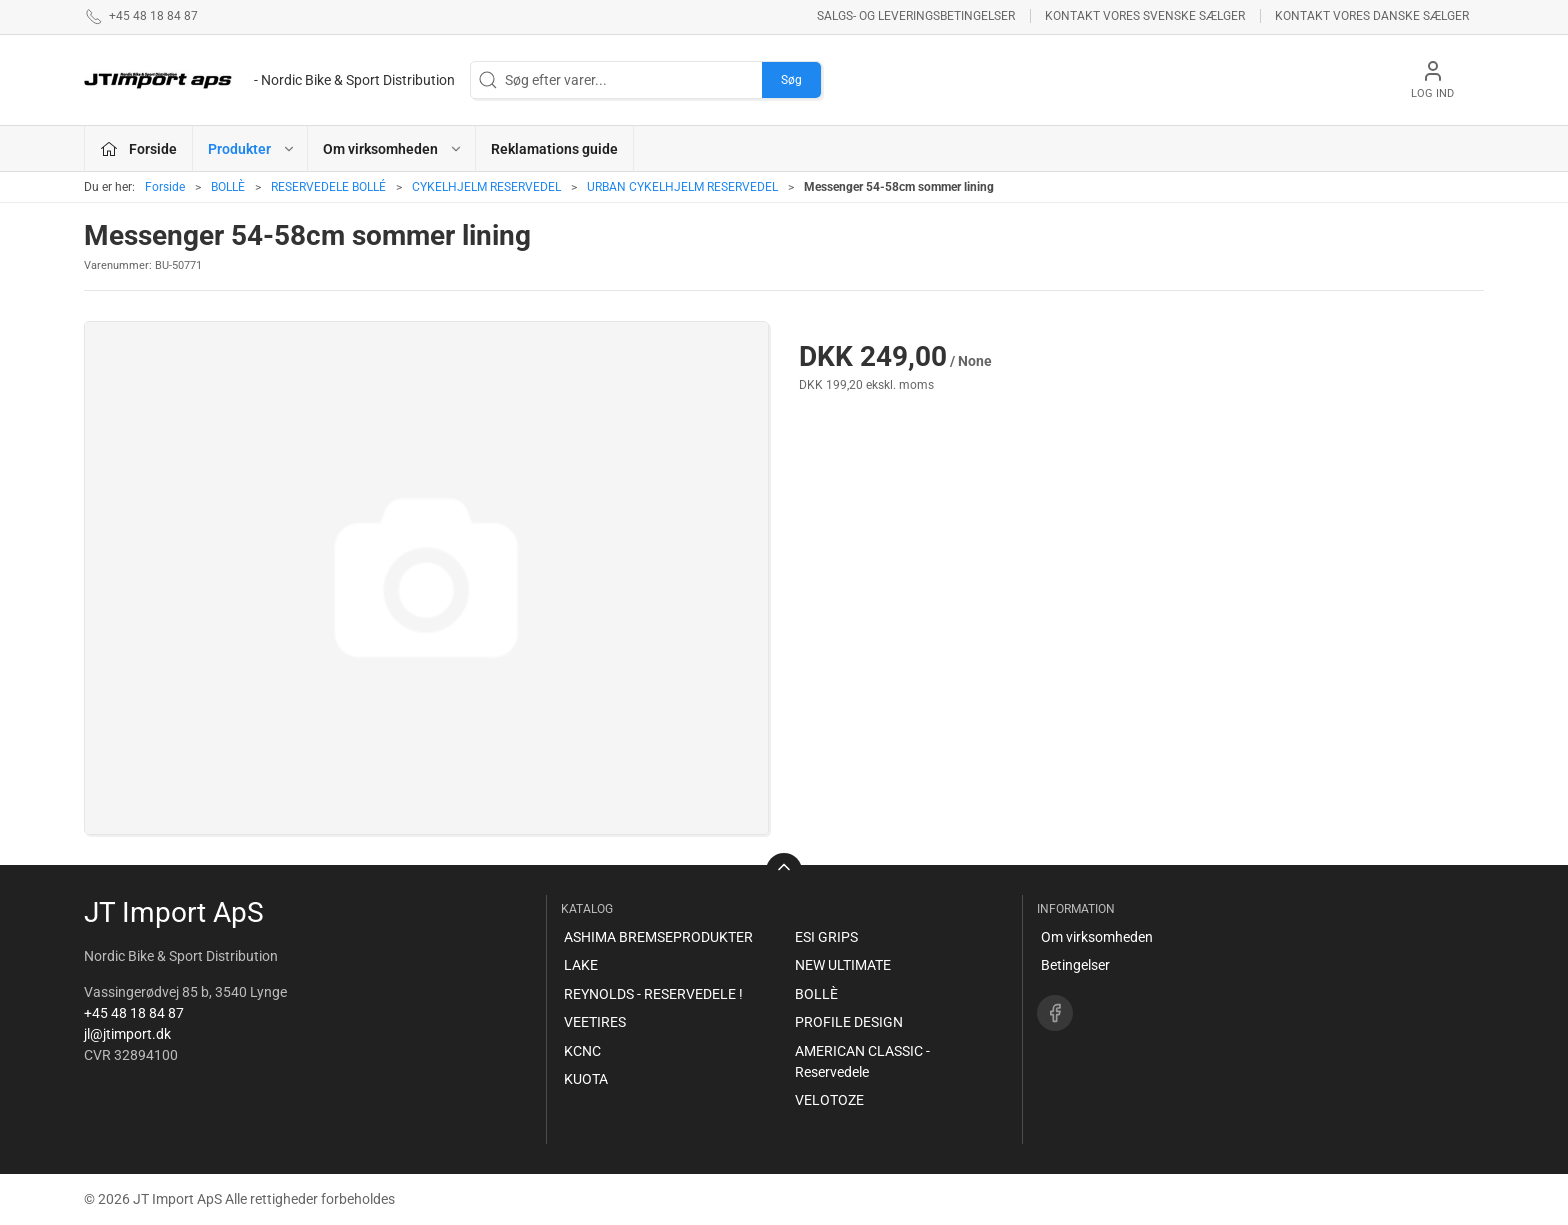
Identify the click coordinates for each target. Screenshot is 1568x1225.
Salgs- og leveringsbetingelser (916, 16)
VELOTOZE (829, 1100)
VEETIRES (595, 1022)
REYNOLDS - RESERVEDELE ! (653, 994)
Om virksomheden (1097, 937)
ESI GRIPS (826, 937)
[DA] (269, 80)
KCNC (582, 1051)
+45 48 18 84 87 (134, 1013)
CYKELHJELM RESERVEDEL (486, 187)
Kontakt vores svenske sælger (1145, 16)
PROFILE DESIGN (849, 1022)
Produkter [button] (252, 149)
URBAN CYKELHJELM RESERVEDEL (682, 187)
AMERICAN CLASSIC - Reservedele (862, 1061)
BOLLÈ (228, 187)
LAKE (581, 965)
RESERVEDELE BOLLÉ (328, 187)
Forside (165, 187)
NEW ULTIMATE (843, 965)
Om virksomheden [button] (393, 149)
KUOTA (586, 1079)
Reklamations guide (554, 149)
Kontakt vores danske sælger (1372, 16)
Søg (791, 80)
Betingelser (1075, 965)
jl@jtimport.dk (127, 1034)
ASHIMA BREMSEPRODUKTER (658, 937)
